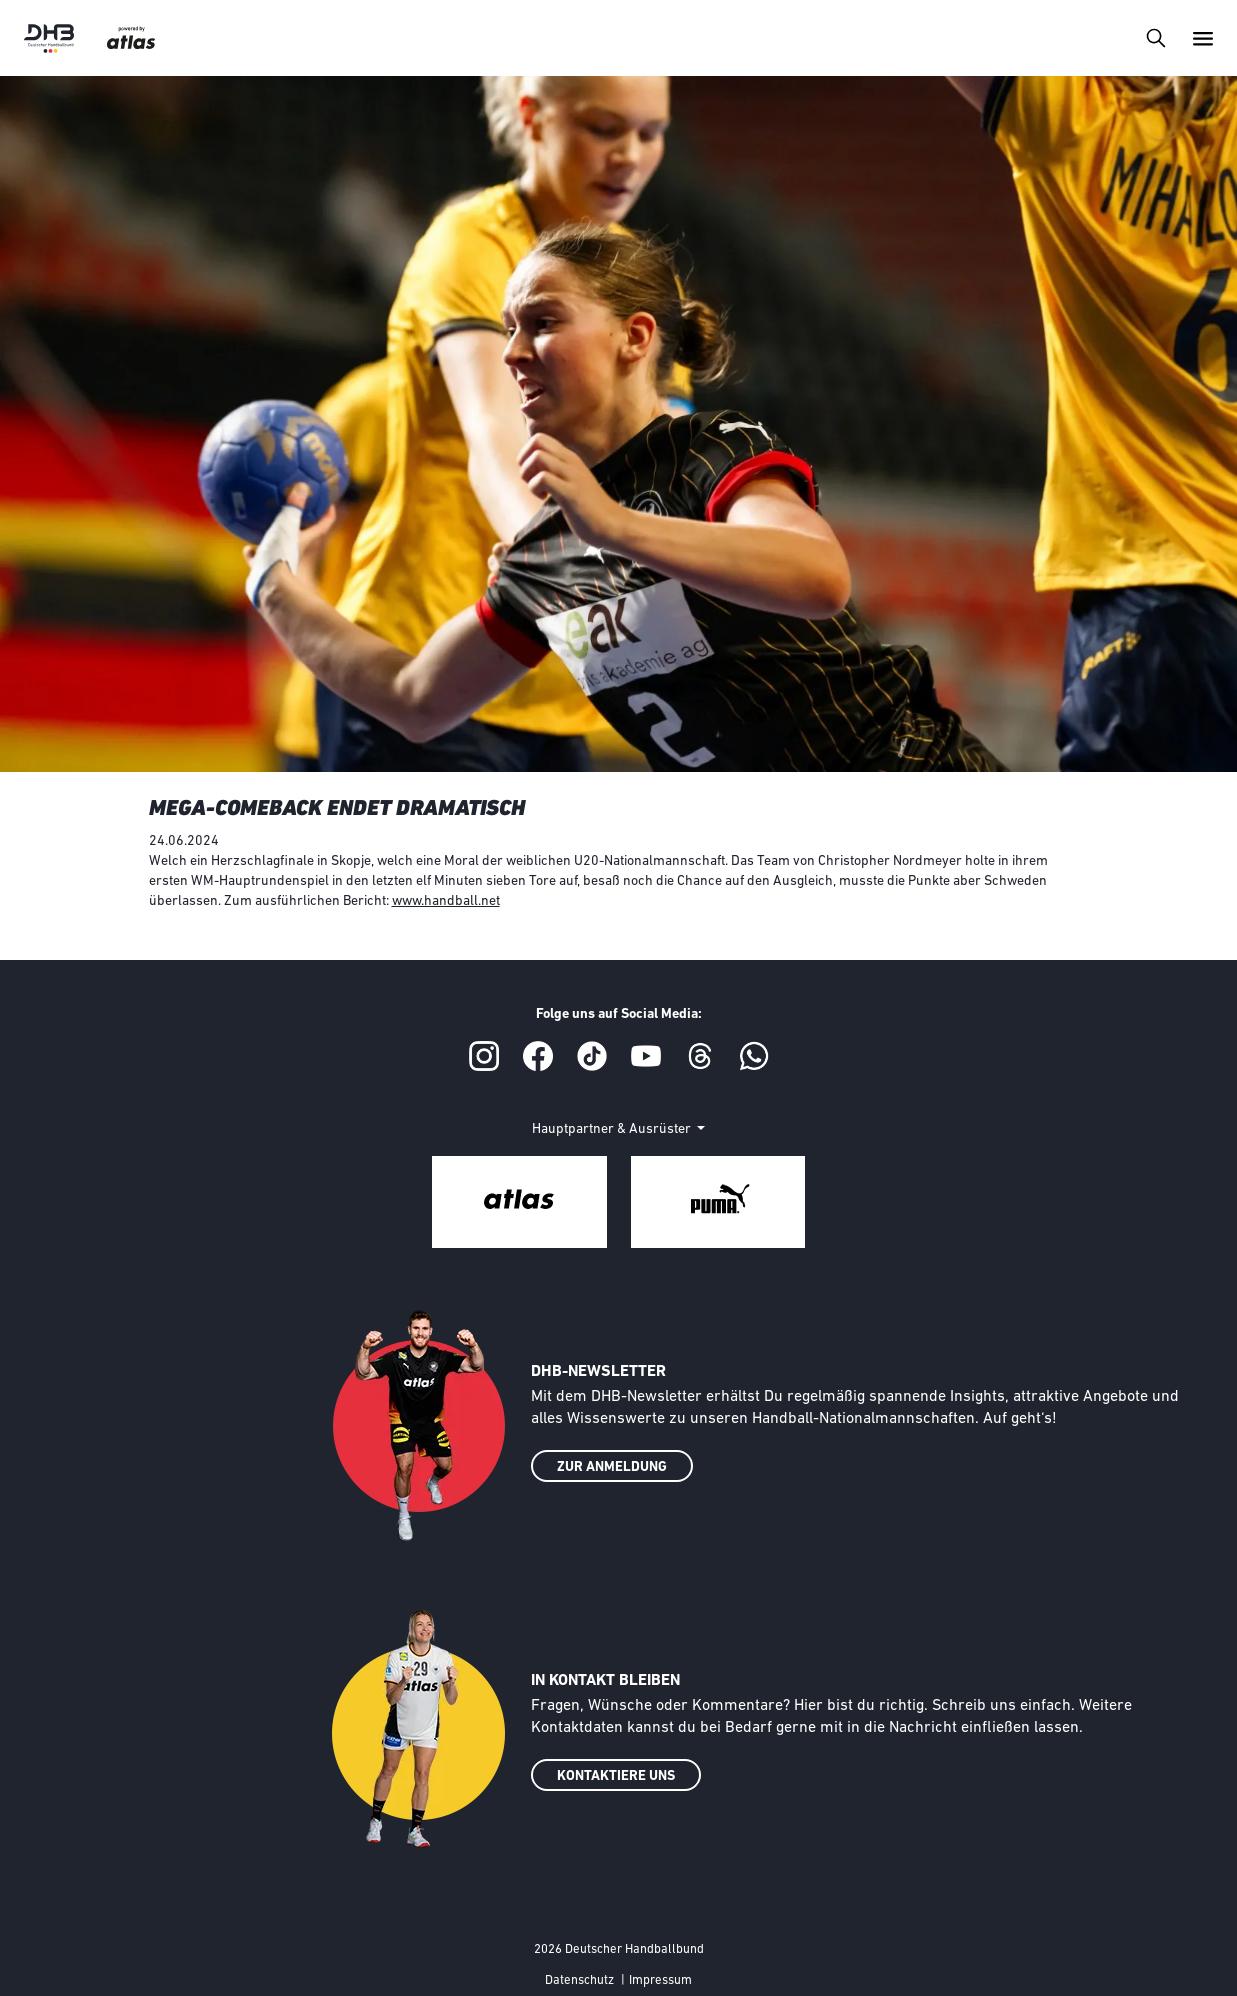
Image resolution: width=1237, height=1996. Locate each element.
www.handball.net (446, 901)
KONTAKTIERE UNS (616, 1776)
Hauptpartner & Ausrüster (613, 1129)
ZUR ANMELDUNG (612, 1467)
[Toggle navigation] (1155, 37)
